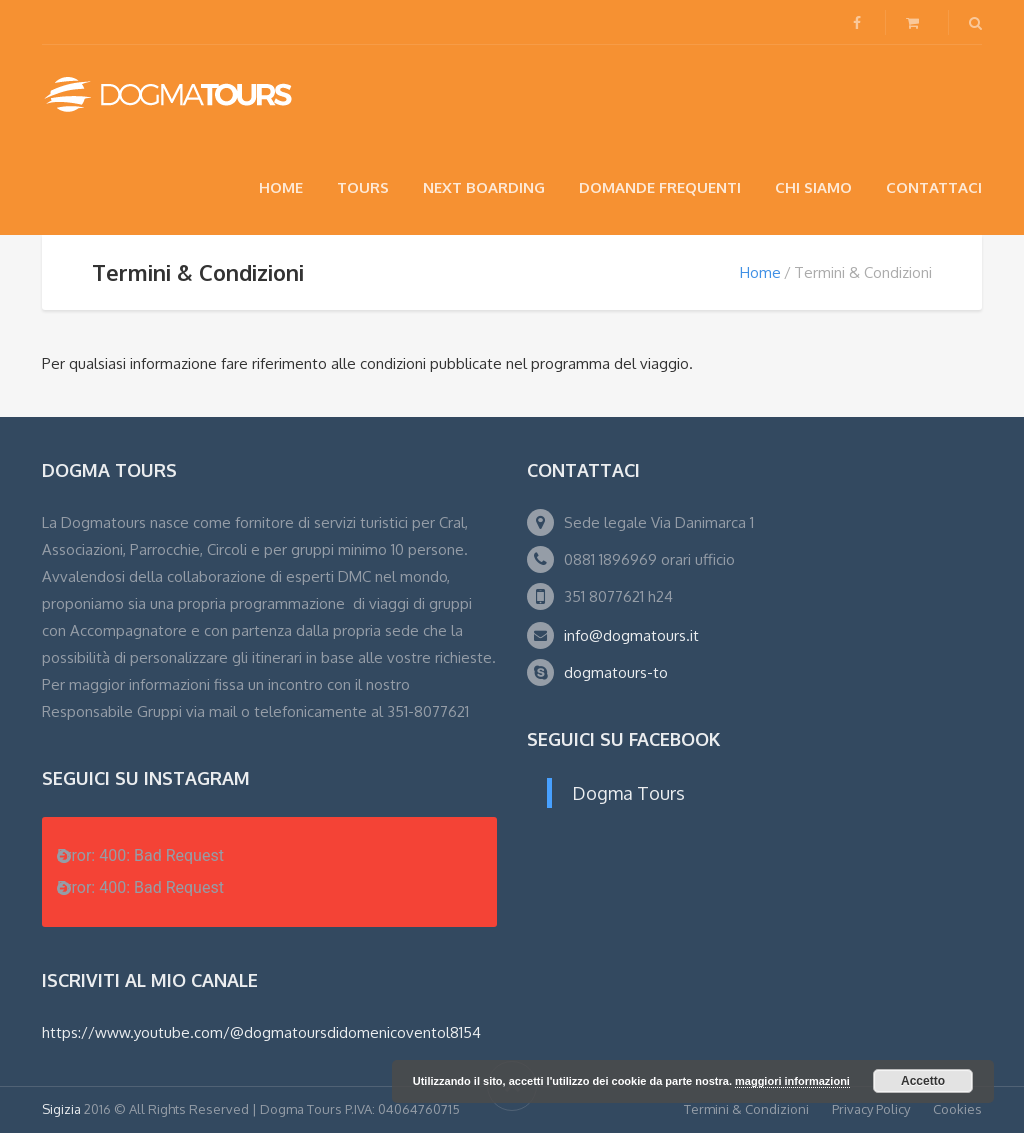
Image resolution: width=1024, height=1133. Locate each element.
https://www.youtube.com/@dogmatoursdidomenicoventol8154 (261, 1032)
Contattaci (934, 187)
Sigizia (61, 1109)
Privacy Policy (871, 1109)
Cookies (957, 1109)
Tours (363, 187)
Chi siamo (813, 187)
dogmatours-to (616, 672)
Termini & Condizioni (746, 1109)
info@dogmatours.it (631, 635)
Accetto (923, 1081)
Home (281, 187)
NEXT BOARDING (484, 187)
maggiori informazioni (792, 1081)
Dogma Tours (628, 793)
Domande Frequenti (660, 187)
